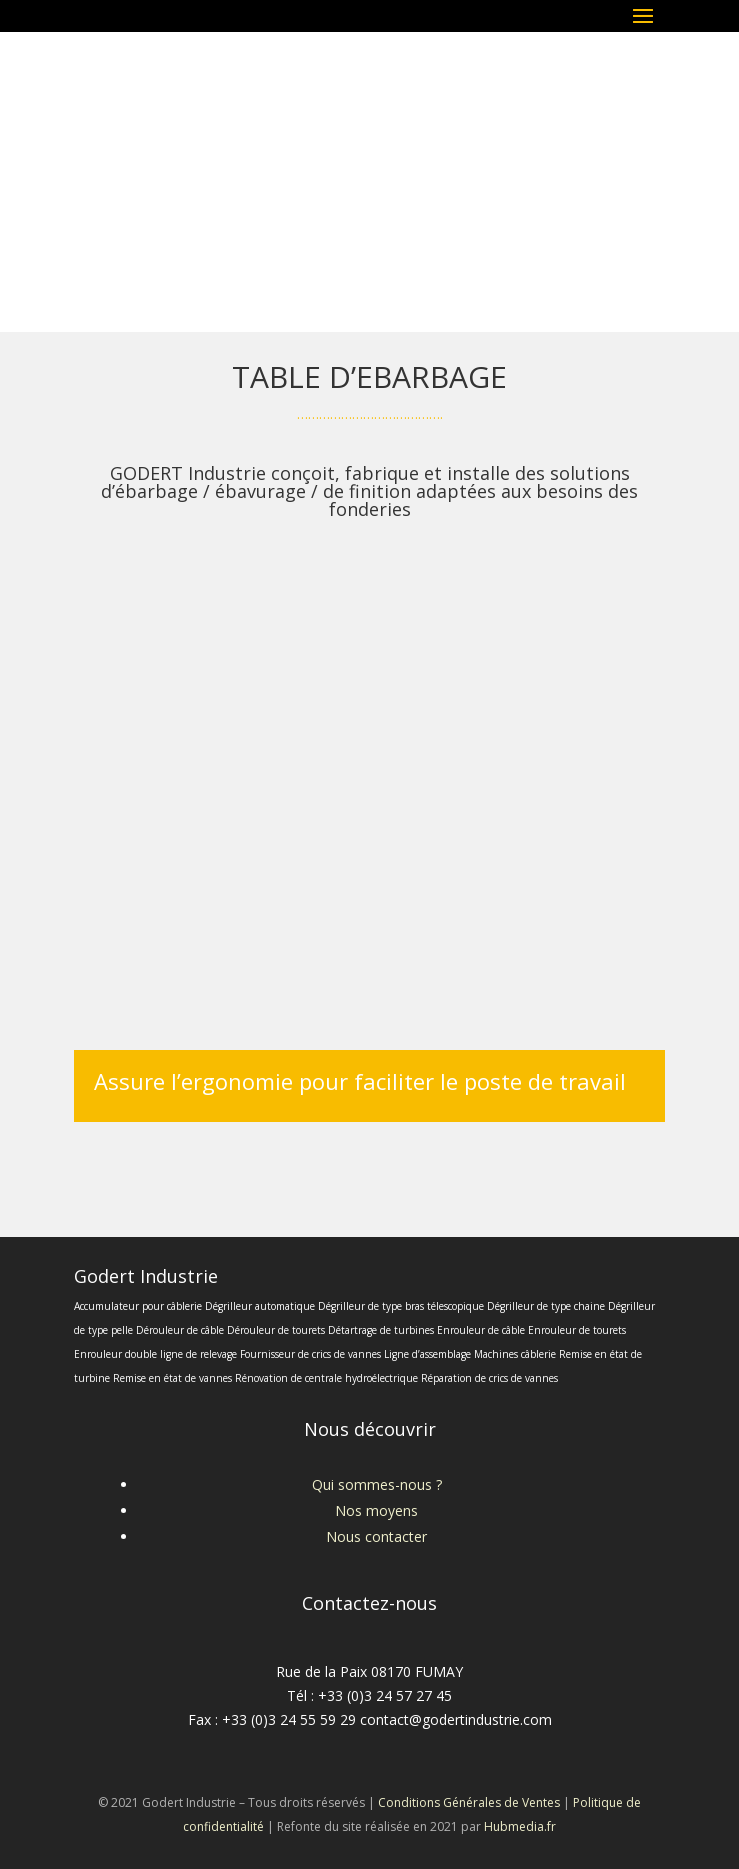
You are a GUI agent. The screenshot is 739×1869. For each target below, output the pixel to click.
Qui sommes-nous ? (377, 1484)
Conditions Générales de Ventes (469, 1802)
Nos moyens (376, 1510)
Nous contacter (376, 1536)
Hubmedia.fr (520, 1826)
